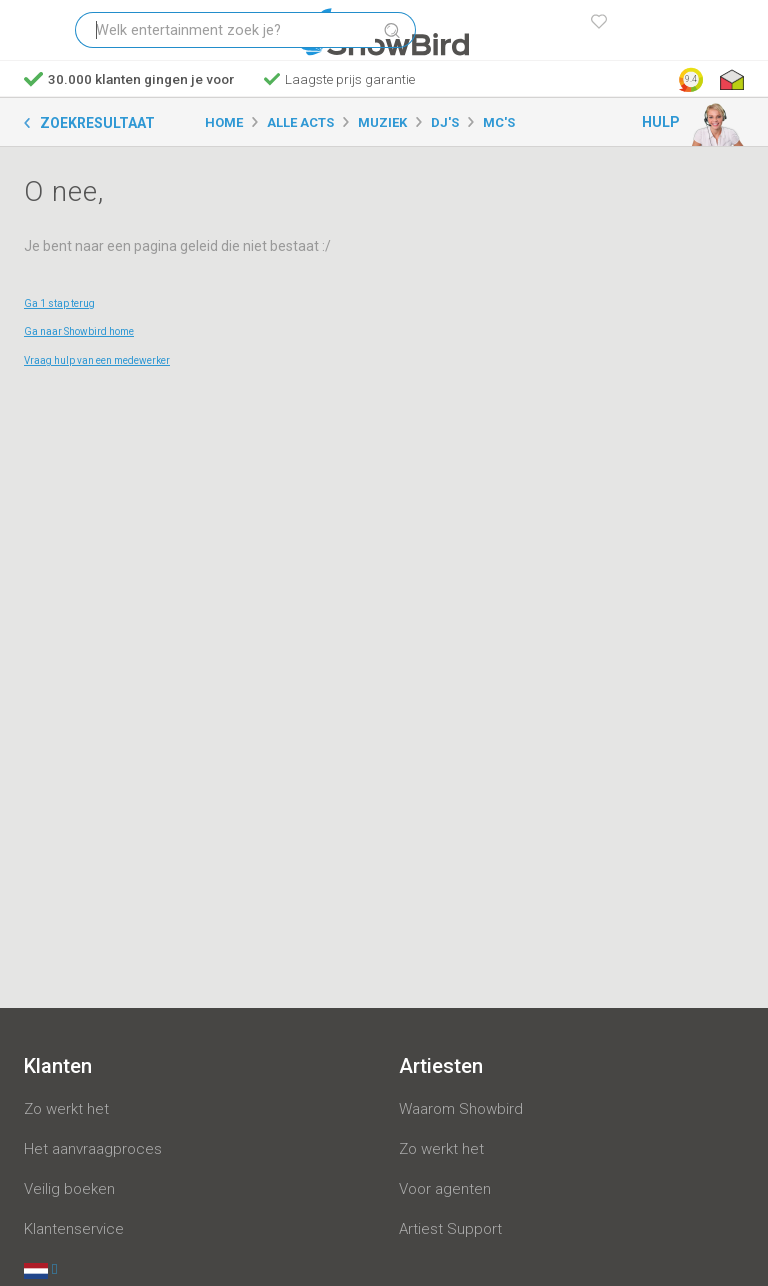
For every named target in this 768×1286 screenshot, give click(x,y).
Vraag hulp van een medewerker (97, 360)
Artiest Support (450, 1229)
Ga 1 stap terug (59, 303)
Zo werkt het (66, 1109)
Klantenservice (74, 1229)
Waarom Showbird (461, 1109)
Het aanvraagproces (93, 1149)
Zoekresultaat (97, 123)
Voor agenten (445, 1189)
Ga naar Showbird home (79, 331)
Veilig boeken (69, 1189)
